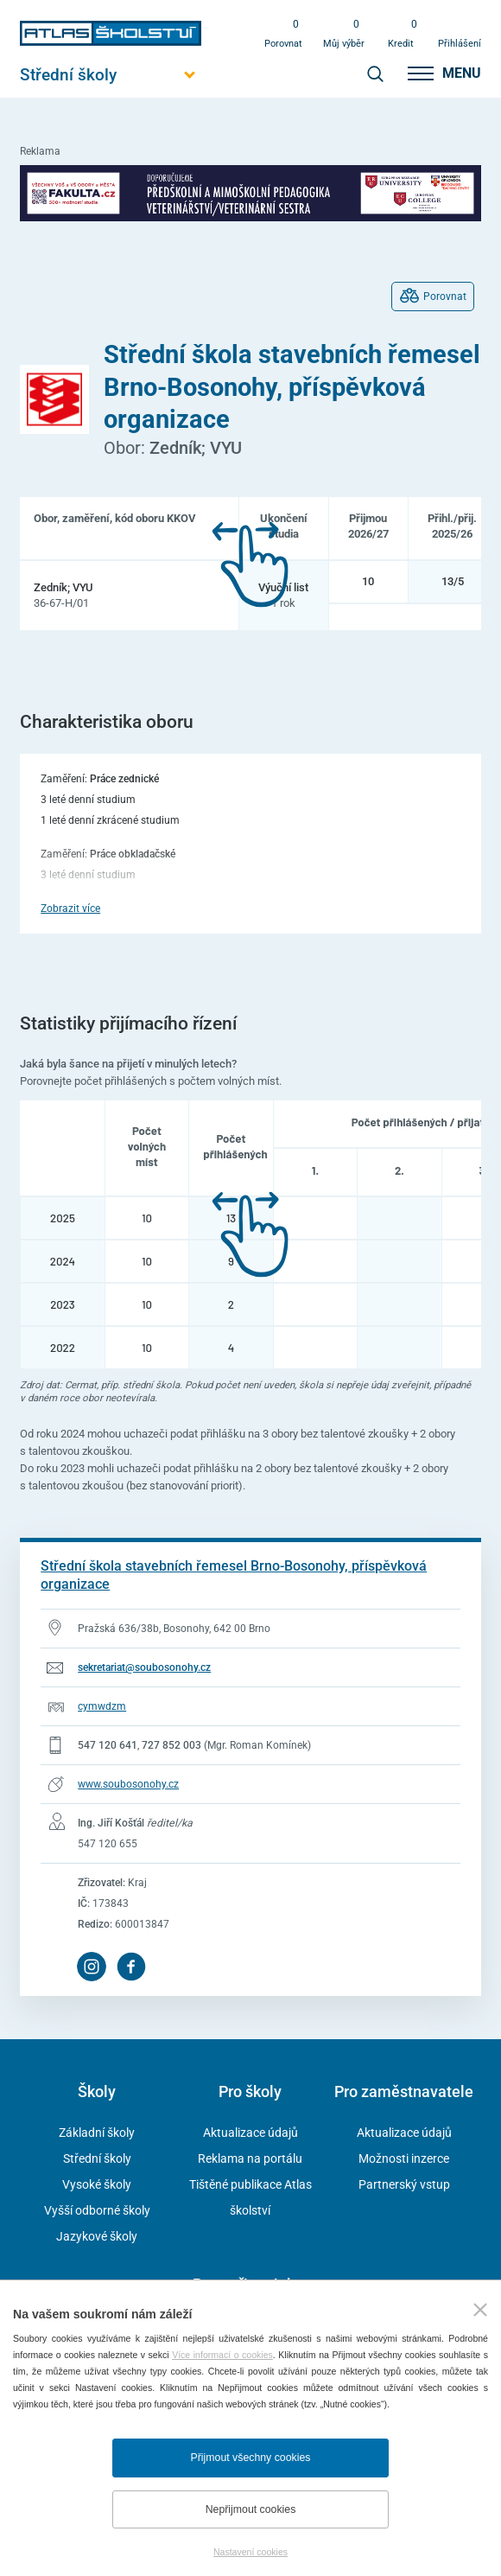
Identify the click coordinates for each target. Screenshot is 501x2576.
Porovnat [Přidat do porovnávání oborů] (444, 296)
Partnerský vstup (404, 2184)
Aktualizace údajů (250, 2132)
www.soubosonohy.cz (128, 1784)
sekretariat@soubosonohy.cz (144, 1667)
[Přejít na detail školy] (250, 1576)
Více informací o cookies (222, 2355)
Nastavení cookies (250, 2552)
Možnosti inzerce (403, 2158)
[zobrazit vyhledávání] (375, 73)
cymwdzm (102, 1706)
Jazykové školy (96, 2236)
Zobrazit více (70, 908)
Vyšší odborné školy (97, 2210)
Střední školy (97, 2158)
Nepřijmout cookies (251, 2509)
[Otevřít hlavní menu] (110, 75)
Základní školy (97, 2132)
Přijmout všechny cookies (251, 2458)
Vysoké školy (96, 2184)
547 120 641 (107, 1745)
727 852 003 (171, 1745)
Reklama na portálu (250, 2158)
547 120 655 (107, 1844)
